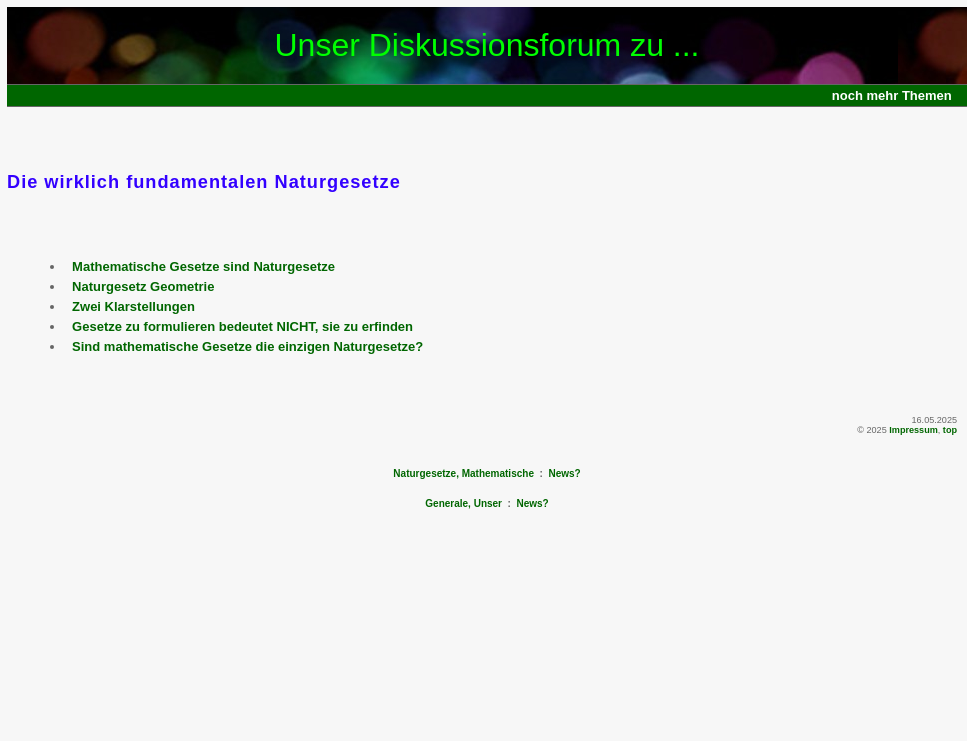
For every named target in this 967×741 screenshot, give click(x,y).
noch (847, 95)
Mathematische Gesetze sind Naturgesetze (203, 266)
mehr (883, 95)
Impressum (913, 430)
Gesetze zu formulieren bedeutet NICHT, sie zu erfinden (242, 326)
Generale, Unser (463, 503)
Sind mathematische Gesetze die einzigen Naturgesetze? (247, 346)
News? (564, 473)
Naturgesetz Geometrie (143, 286)
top (950, 430)
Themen (927, 95)
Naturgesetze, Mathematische (463, 473)
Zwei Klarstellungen (133, 306)
